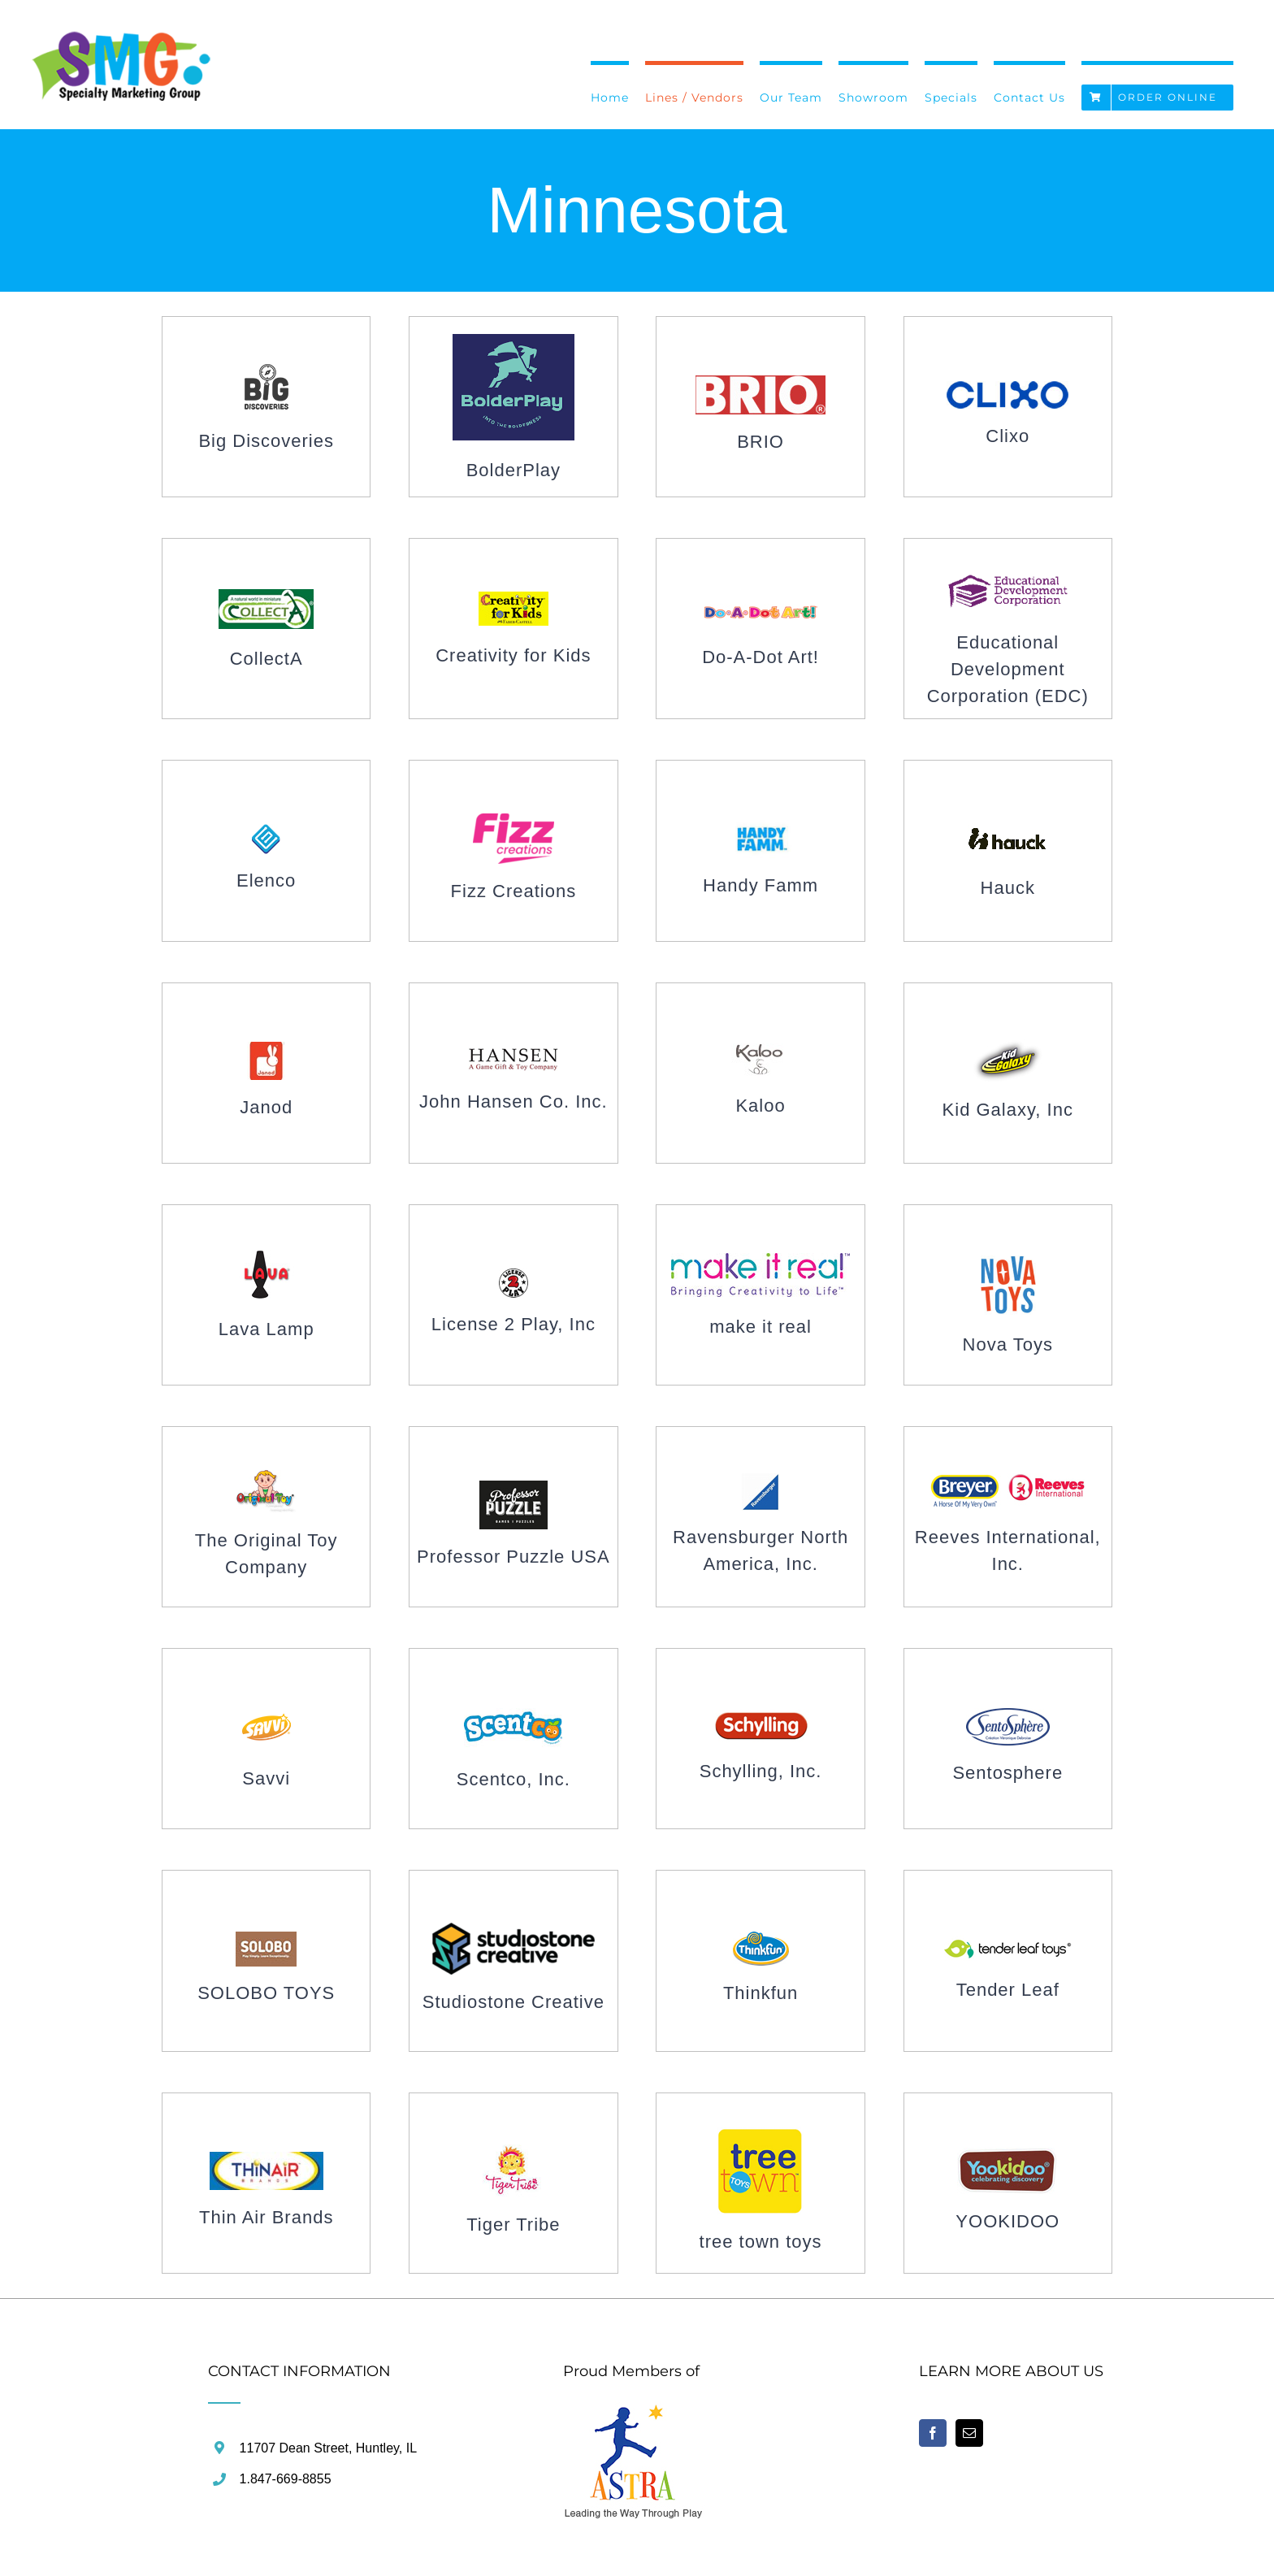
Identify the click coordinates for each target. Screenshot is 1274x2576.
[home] (634, 2413)
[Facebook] (933, 2433)
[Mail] (969, 2433)
